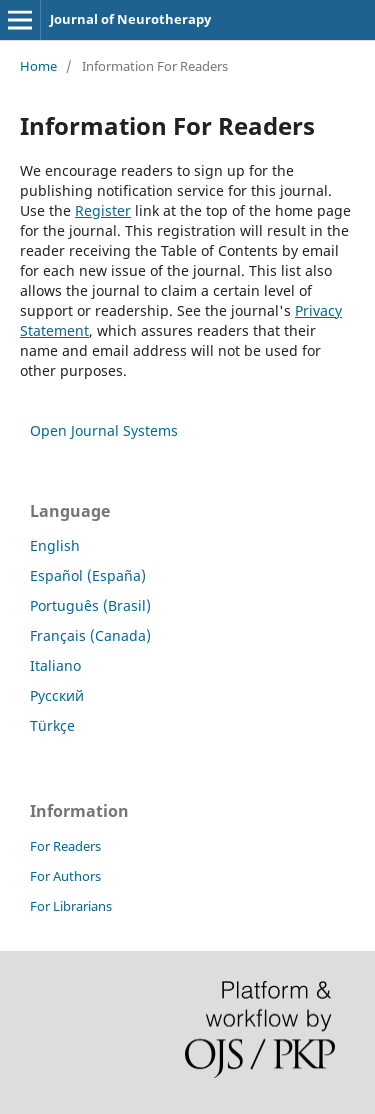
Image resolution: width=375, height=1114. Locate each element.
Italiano (55, 665)
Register (103, 210)
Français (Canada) (90, 635)
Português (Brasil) (90, 605)
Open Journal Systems (104, 430)
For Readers (65, 846)
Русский (57, 695)
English (55, 545)
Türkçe (52, 725)
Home (38, 66)
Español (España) (88, 575)
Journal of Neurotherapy (130, 19)
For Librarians (71, 906)
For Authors (65, 876)
